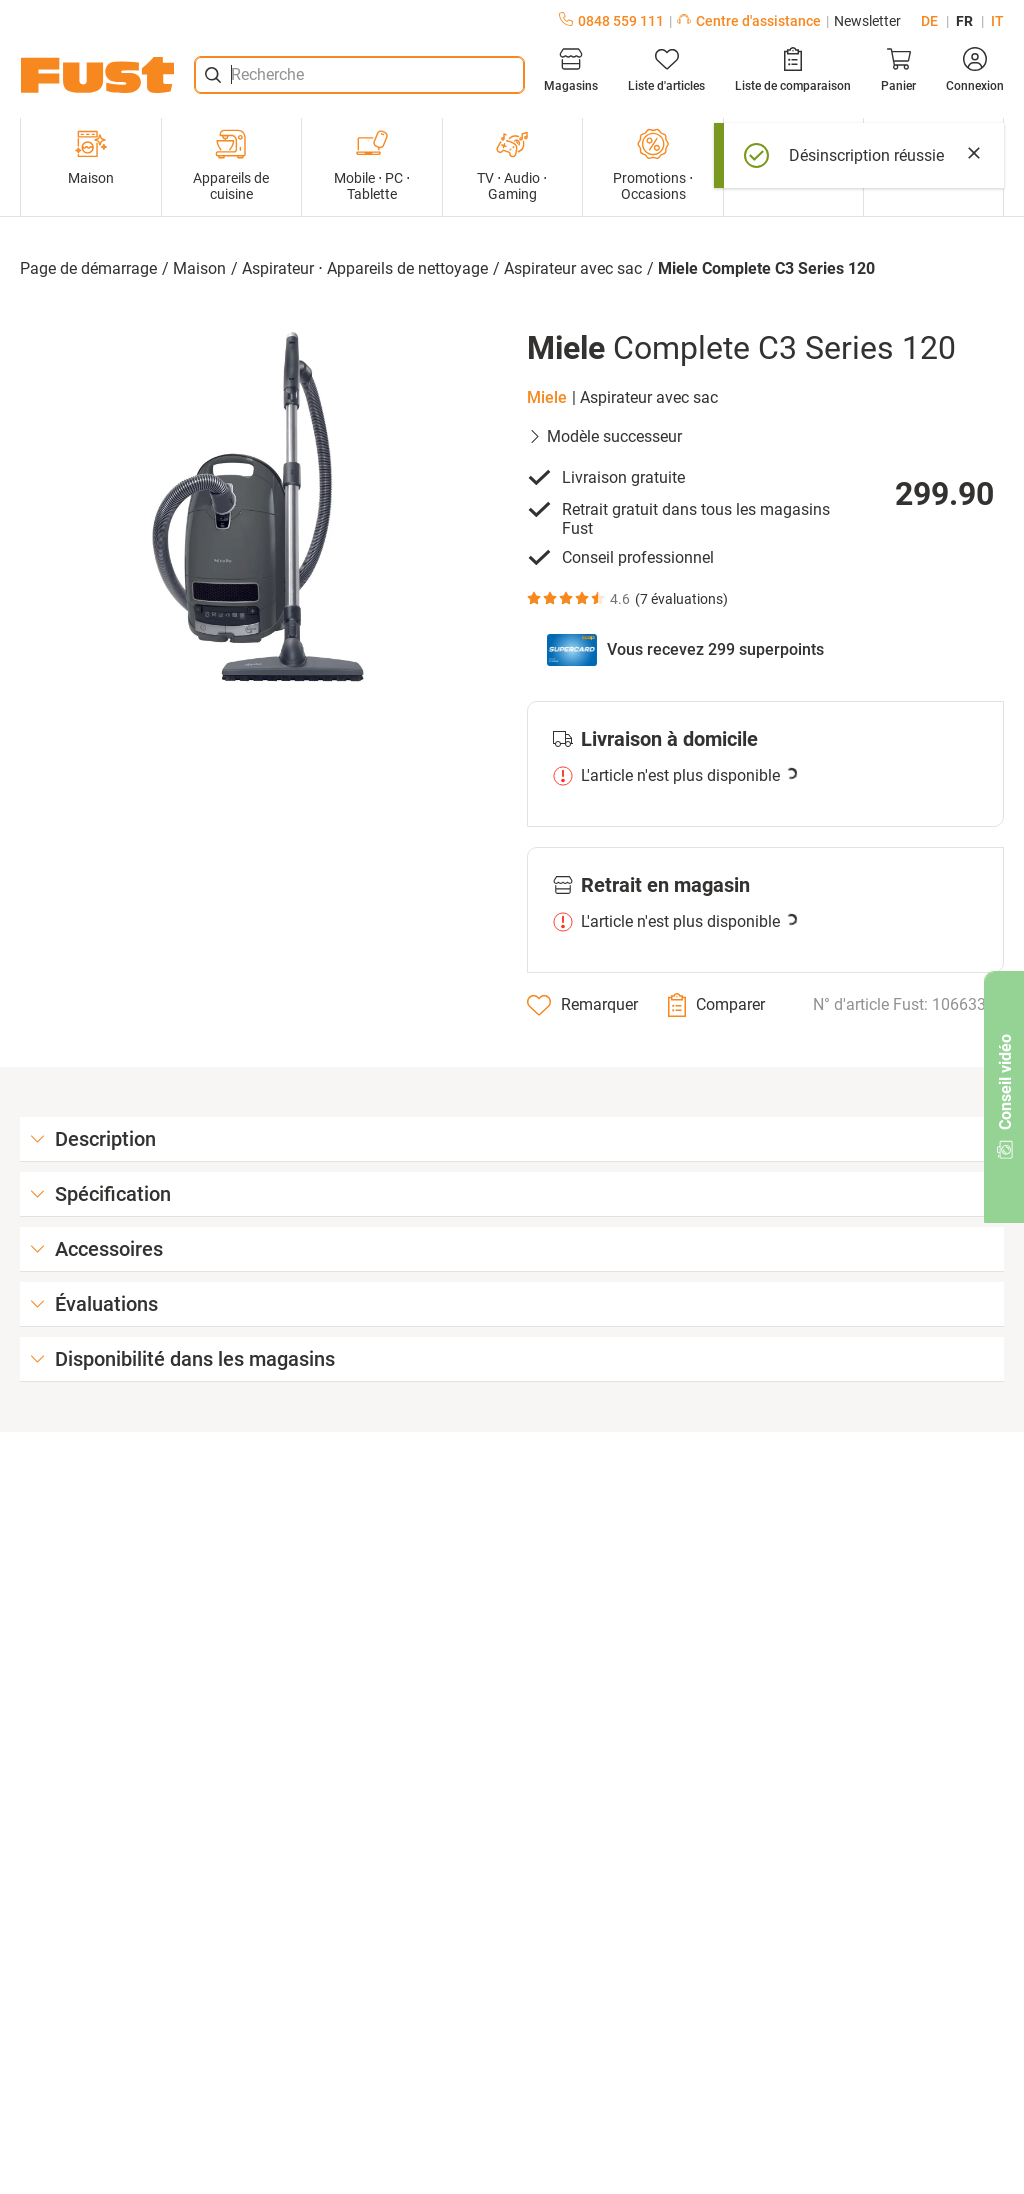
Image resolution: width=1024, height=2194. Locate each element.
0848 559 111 (611, 21)
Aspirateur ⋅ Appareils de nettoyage (365, 268)
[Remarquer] (582, 1005)
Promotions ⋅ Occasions (653, 165)
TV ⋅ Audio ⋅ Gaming (512, 165)
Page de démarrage (88, 268)
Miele (547, 397)
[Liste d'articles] (666, 70)
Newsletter (867, 21)
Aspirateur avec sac (573, 268)
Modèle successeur (604, 436)
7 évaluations (681, 599)
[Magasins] (571, 70)
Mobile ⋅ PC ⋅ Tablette (372, 165)
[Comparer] (716, 1005)
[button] (258, 507)
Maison (91, 157)
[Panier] (898, 70)
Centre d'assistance (749, 21)
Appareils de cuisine (231, 165)
